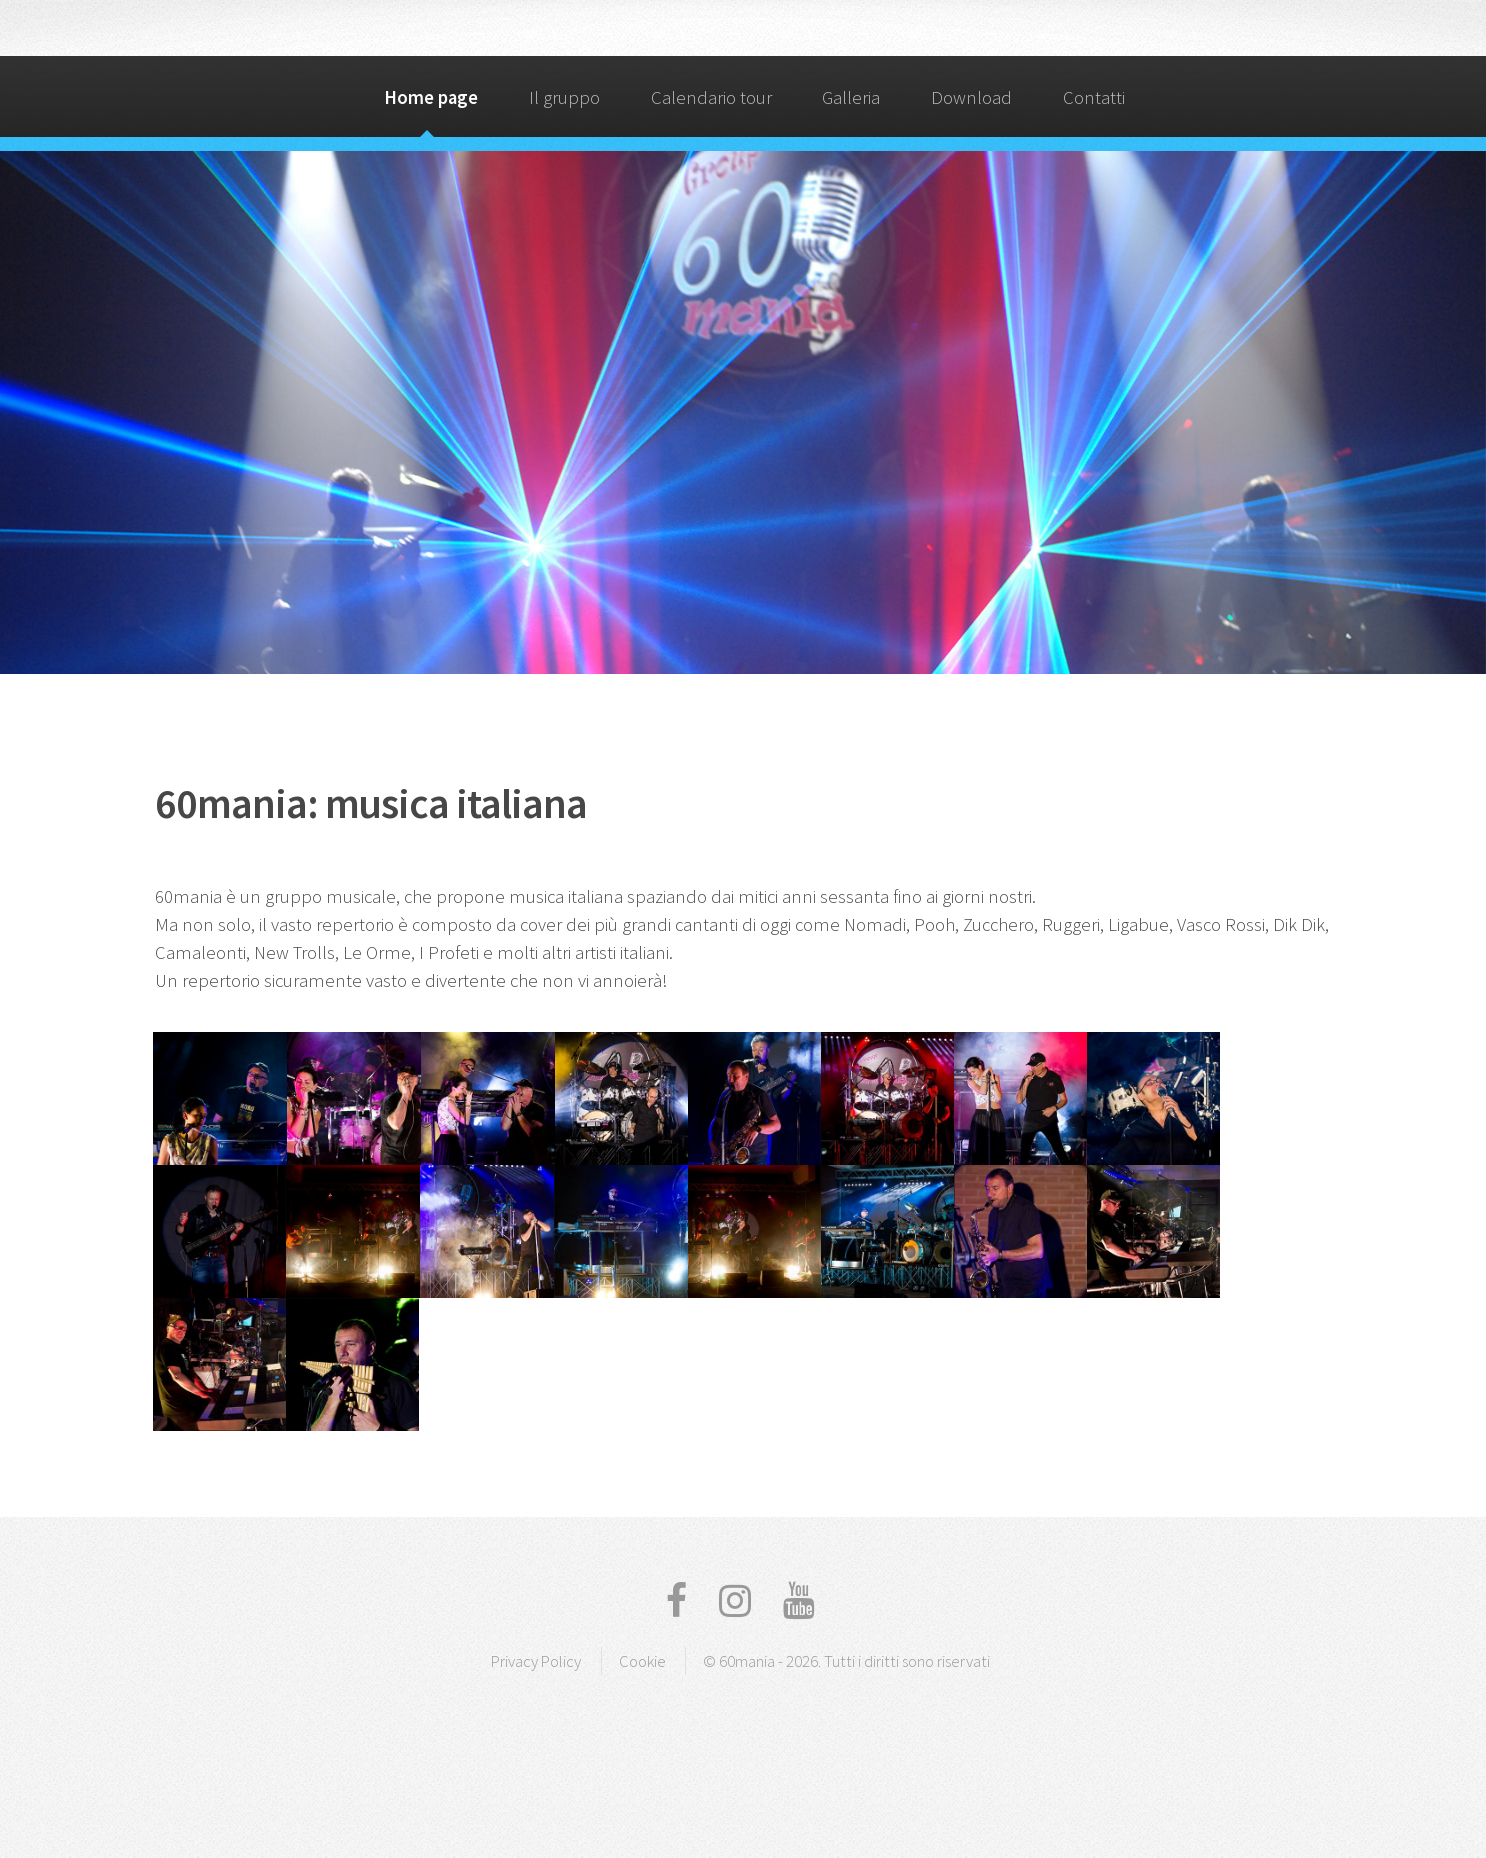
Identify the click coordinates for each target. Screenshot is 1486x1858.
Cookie (642, 1661)
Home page (431, 97)
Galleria (851, 97)
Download (971, 97)
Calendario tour (711, 97)
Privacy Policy (536, 1661)
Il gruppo (564, 97)
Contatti (1094, 97)
